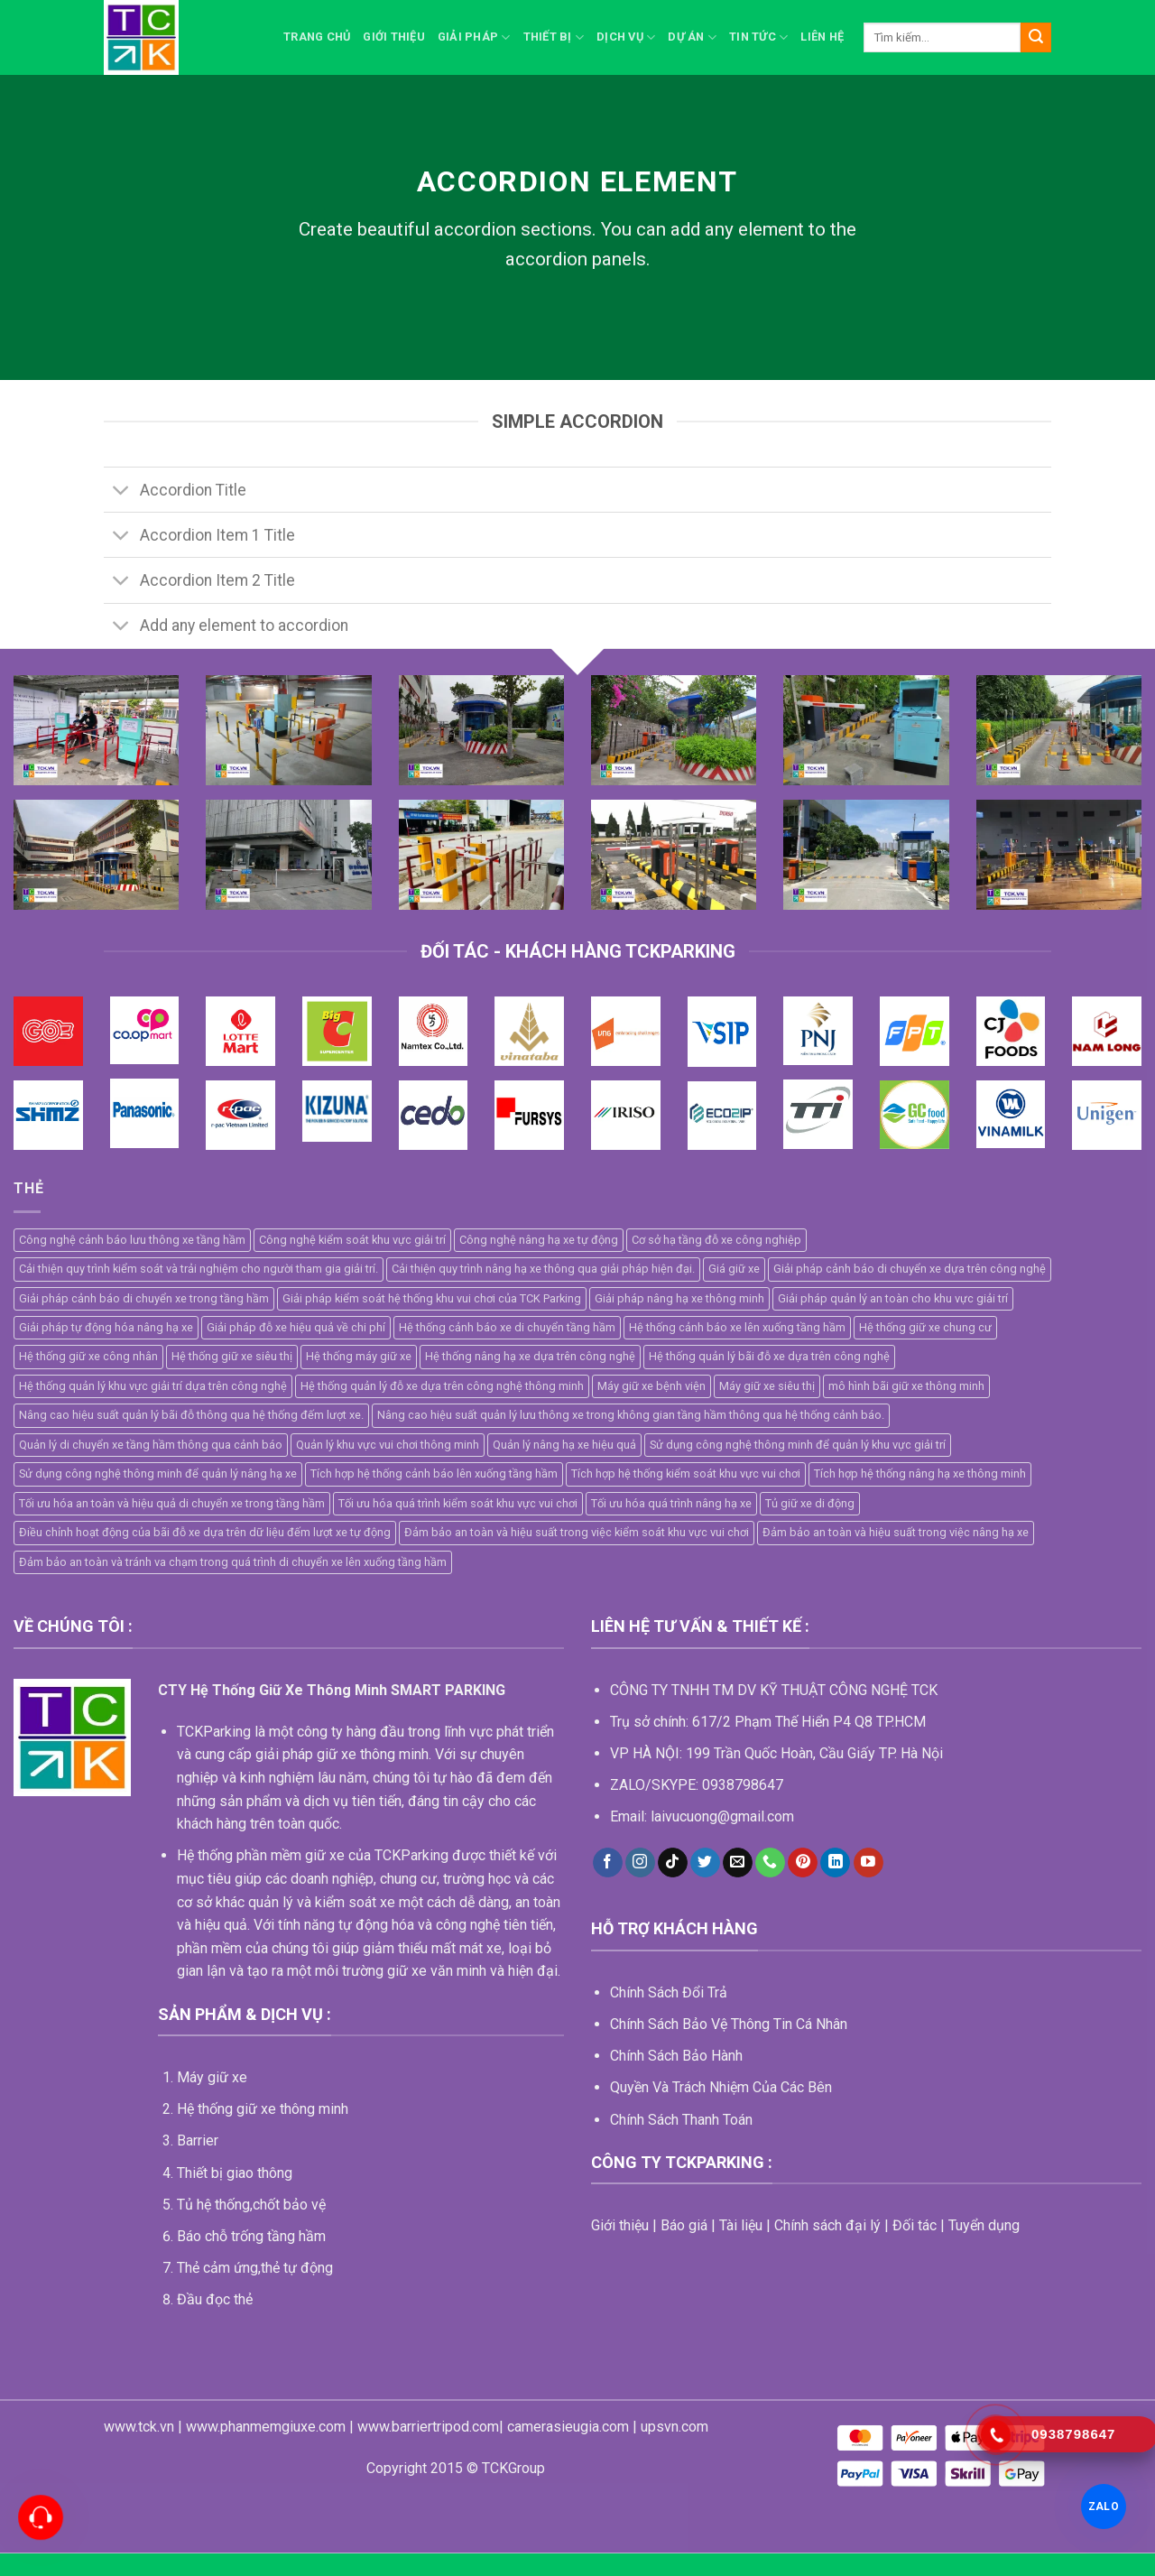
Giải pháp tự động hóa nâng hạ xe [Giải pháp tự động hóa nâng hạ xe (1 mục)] (106, 1327)
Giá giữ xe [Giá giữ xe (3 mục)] (734, 1268)
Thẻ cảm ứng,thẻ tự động (255, 2267)
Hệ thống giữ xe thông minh (262, 2108)
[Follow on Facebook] (608, 1863)
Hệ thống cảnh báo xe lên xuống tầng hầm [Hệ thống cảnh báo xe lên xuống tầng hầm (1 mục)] (737, 1327)
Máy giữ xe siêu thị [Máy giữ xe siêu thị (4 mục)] (767, 1386)
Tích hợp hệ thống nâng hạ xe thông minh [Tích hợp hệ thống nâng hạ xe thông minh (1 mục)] (920, 1473)
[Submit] (1036, 38)
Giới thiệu (394, 36)
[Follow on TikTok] (673, 1863)
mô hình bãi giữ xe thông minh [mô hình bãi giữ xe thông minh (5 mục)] (906, 1386)
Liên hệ (822, 36)
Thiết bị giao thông (234, 2173)
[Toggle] (121, 491)
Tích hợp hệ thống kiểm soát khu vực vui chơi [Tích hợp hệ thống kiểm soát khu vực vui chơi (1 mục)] (685, 1473)
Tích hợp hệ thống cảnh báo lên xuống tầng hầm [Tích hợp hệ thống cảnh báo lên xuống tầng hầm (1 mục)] (434, 1473)
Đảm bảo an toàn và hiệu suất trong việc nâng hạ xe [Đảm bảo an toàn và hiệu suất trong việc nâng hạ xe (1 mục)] (895, 1532)
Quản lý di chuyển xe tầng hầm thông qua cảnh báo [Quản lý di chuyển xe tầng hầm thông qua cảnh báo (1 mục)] (150, 1444)
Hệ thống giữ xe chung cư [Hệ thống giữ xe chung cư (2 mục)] (925, 1327)
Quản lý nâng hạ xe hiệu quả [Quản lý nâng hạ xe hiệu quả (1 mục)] (564, 1444)
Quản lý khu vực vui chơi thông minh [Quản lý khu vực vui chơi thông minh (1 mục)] (387, 1444)
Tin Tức (758, 37)
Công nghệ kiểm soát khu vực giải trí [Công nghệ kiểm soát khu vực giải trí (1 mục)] (352, 1239)
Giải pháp (474, 37)
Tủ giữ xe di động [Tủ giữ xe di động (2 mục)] (810, 1503)
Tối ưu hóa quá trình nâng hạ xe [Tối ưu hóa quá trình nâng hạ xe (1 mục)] (671, 1503)
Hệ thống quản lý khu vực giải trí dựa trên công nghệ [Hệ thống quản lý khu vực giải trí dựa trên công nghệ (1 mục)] (153, 1386)
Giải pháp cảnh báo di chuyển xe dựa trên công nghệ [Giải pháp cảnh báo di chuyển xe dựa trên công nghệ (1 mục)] (909, 1268)
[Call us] (770, 1863)
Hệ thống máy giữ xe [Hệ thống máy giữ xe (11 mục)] (358, 1356)
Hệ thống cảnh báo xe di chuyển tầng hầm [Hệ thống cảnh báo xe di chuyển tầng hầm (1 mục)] (507, 1327)
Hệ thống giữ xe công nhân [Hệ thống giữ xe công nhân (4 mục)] (88, 1356)
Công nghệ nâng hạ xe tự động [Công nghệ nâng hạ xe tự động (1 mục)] (538, 1239)
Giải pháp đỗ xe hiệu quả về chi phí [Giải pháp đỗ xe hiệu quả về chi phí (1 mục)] (296, 1327)
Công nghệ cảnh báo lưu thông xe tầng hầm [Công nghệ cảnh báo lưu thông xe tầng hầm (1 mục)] (132, 1239)
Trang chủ (316, 36)
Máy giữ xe (212, 2077)
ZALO (1103, 2506)
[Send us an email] (738, 1863)
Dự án (692, 37)
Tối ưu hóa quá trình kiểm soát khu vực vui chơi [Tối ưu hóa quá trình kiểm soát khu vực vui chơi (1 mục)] (458, 1503)
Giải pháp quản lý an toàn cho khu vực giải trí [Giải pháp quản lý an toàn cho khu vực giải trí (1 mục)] (893, 1298)
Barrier (197, 2140)
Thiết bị (554, 37)
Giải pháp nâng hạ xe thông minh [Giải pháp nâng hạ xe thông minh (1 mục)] (679, 1298)
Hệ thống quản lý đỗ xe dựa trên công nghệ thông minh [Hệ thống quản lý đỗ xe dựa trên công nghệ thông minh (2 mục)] (442, 1386)
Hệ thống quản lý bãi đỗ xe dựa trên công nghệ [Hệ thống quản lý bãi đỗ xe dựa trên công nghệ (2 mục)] (769, 1356)
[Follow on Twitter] (705, 1863)
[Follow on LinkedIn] (835, 1863)
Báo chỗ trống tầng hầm (251, 2236)
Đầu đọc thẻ (215, 2299)
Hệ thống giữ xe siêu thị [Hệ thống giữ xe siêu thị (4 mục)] (231, 1356)
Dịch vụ (625, 37)
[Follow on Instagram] (640, 1863)
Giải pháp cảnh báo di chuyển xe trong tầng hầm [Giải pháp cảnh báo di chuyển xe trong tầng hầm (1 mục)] (144, 1298)
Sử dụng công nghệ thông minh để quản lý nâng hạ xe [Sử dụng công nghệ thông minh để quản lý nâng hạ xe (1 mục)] (158, 1473)
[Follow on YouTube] (868, 1863)
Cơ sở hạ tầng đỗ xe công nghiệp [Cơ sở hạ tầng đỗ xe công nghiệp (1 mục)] (716, 1239)
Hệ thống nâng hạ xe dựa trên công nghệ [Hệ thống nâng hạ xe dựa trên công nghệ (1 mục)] (530, 1356)
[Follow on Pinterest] (803, 1863)
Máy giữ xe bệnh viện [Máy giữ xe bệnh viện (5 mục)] (651, 1386)
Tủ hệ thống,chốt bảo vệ (251, 2204)
